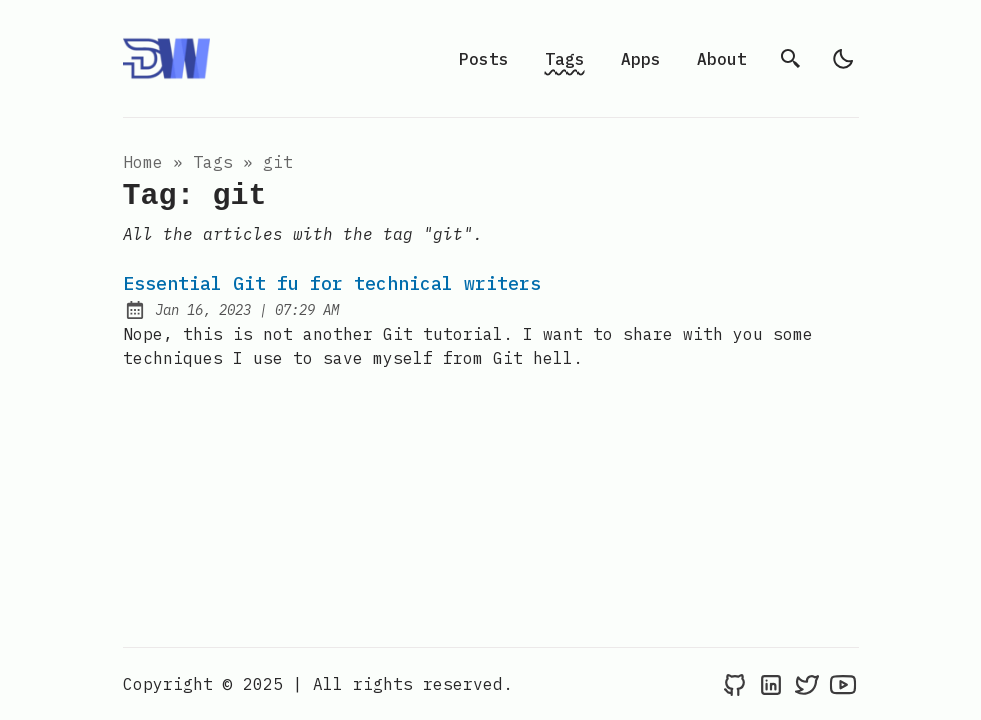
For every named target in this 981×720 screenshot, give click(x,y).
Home (143, 162)
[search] (791, 59)
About (722, 59)
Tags (565, 59)
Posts (484, 59)
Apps (641, 59)
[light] (843, 59)
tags (213, 162)
